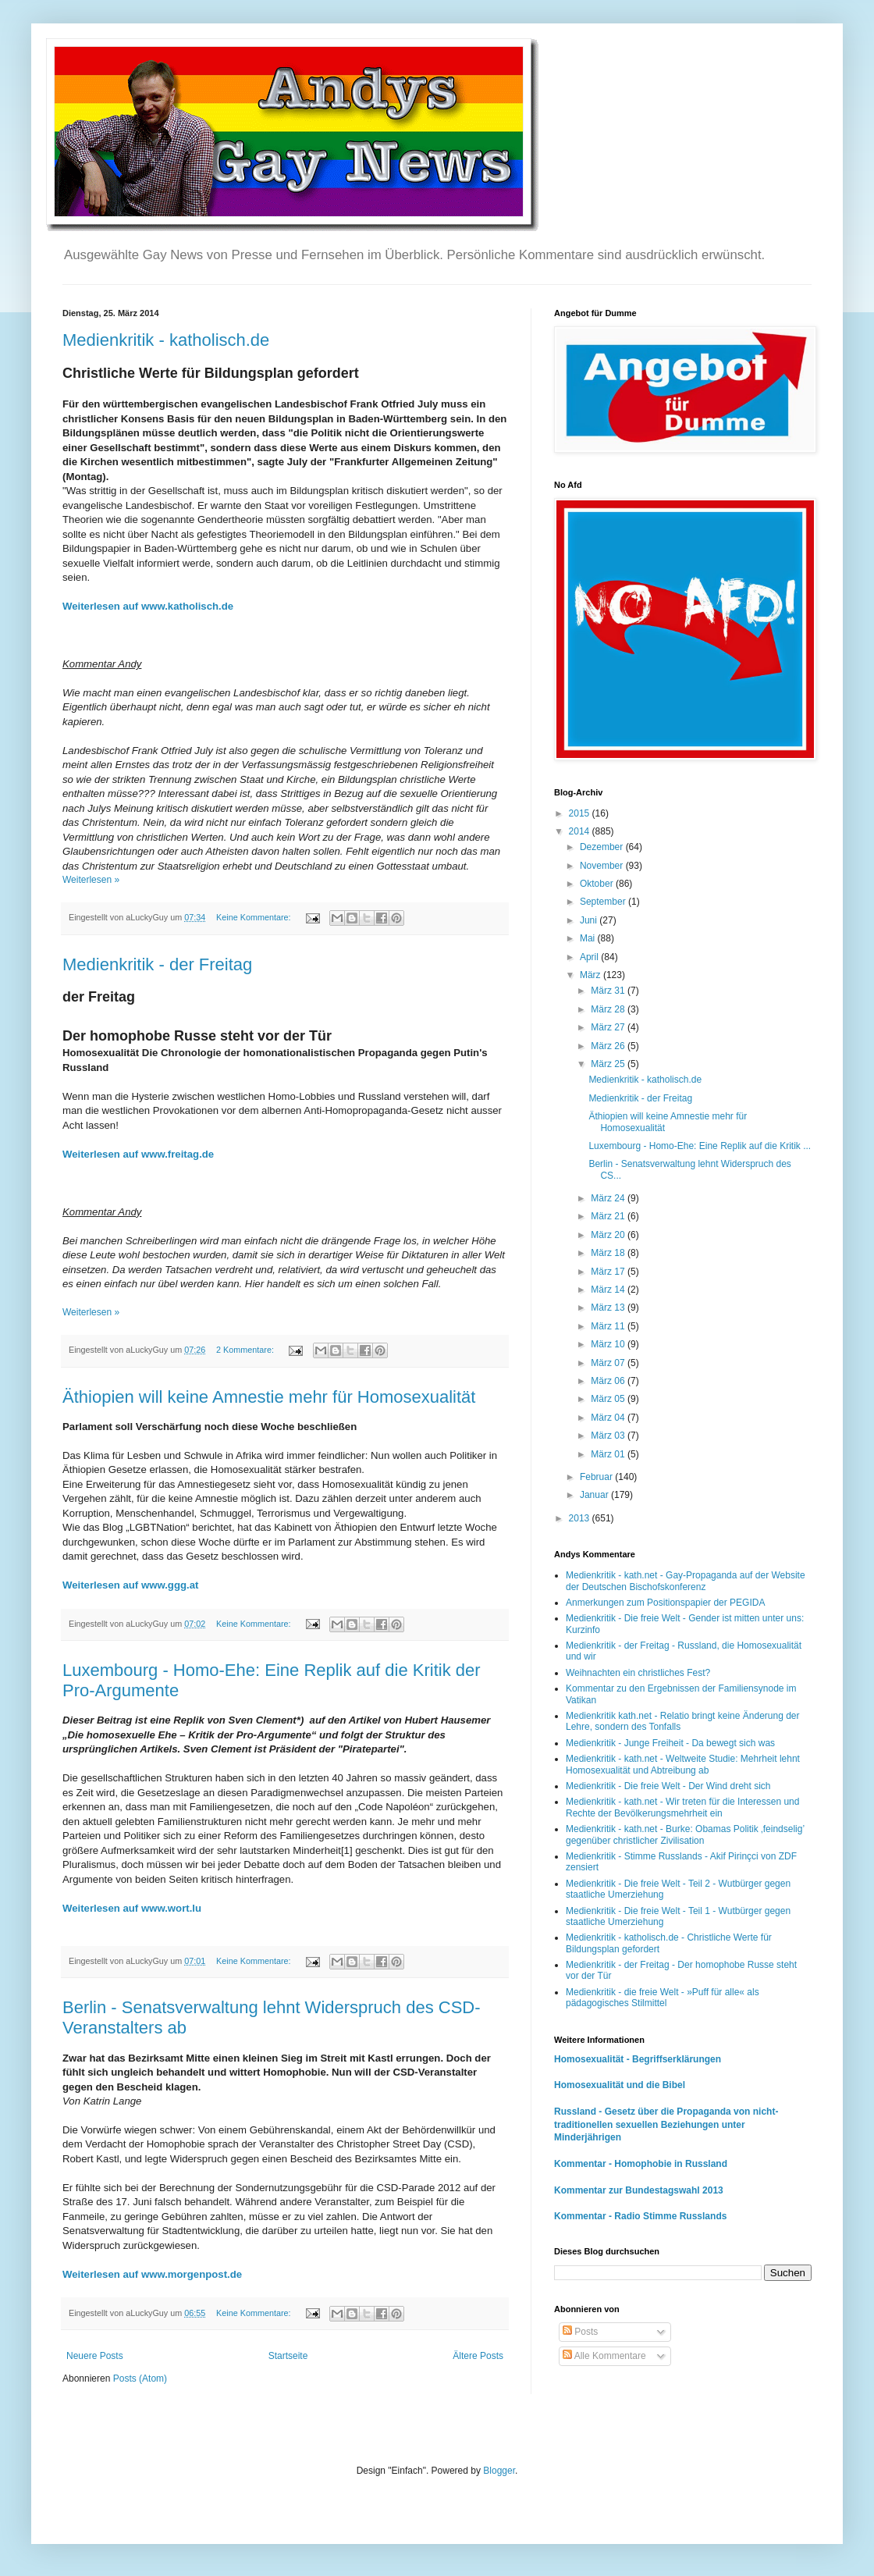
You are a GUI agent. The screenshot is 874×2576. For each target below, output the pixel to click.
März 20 (609, 1234)
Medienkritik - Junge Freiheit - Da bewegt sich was (670, 1743)
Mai (589, 938)
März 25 (609, 1064)
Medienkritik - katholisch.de (165, 340)
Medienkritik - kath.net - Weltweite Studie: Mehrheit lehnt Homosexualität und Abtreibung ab (683, 1764)
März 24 (609, 1198)
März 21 (609, 1216)
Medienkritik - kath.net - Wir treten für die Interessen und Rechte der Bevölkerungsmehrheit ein (682, 1807)
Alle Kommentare (604, 2355)
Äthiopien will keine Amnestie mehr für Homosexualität (268, 1397)
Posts (580, 2331)
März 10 (609, 1344)
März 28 (609, 1009)
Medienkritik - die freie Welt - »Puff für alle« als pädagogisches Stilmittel (662, 1997)
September (604, 901)
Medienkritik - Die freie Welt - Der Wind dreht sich (668, 1786)
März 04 (609, 1417)
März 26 (609, 1046)
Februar (597, 1476)
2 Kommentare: (246, 1349)
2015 (580, 813)
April (590, 957)
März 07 (609, 1362)
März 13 (609, 1307)
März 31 (609, 990)
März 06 (609, 1380)
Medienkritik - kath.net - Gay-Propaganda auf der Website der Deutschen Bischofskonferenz (685, 1581)
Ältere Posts (478, 2355)
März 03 (609, 1435)
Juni (589, 920)
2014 (580, 831)
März (591, 975)
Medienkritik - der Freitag (157, 964)
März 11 (609, 1326)
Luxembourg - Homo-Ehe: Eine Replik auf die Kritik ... (699, 1145)
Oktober (598, 883)
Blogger (499, 2470)
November (603, 865)
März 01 (609, 1454)
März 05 (609, 1398)
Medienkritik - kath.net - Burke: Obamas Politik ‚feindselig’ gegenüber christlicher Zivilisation (685, 1834)
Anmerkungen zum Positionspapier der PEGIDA (665, 1602)
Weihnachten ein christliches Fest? (638, 1672)
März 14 (609, 1289)
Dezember (603, 846)
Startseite (288, 2355)
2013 (580, 1518)
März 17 (609, 1271)
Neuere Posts (94, 2355)
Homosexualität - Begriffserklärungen (637, 2059)
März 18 (609, 1252)
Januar (595, 1494)
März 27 (609, 1027)
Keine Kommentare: (254, 917)
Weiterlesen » (90, 879)
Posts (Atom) (140, 2378)
